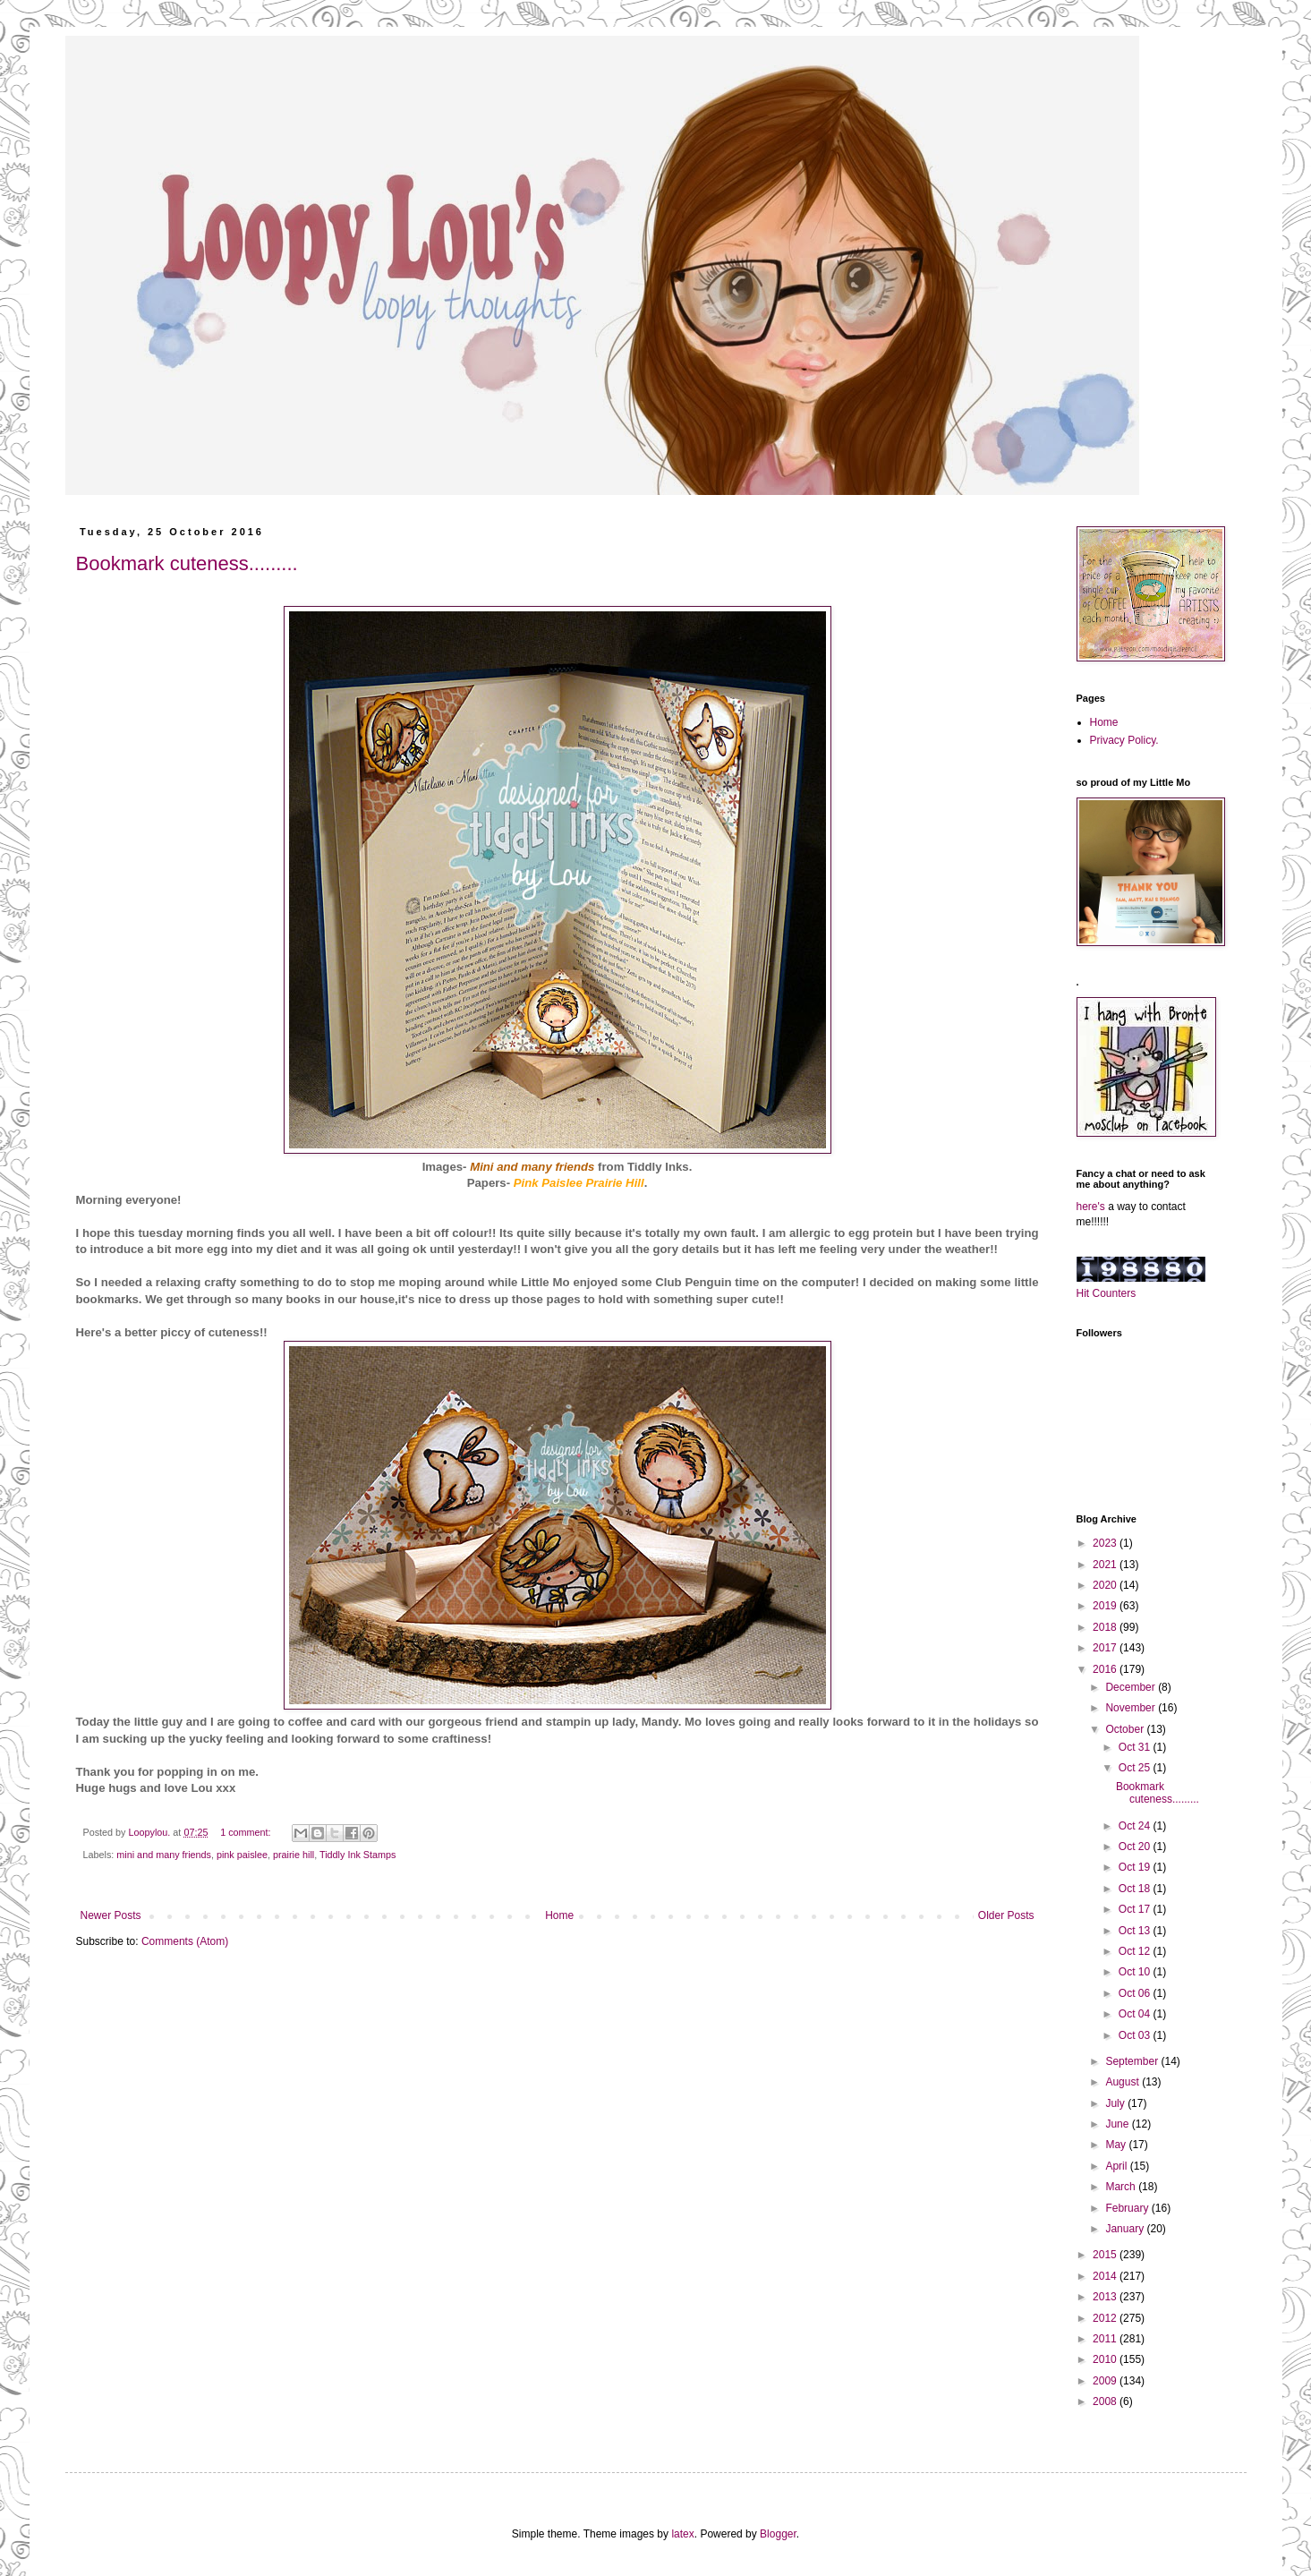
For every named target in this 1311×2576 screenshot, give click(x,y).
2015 (1106, 2254)
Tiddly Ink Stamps (357, 1854)
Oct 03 (1136, 2035)
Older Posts (1006, 1915)
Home (559, 1915)
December (1131, 1687)
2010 (1106, 2359)
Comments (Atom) (184, 1941)
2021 (1106, 1564)
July (1116, 2103)
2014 (1106, 2276)
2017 (1106, 1648)
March (1121, 2186)
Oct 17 (1136, 1909)
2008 (1106, 2401)
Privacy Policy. (1124, 740)
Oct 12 (1136, 1951)
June (1118, 2124)
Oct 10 (1136, 1972)
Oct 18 (1136, 1888)
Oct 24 (1136, 1826)
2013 (1106, 2296)
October (1125, 1729)
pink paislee (242, 1854)
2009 (1106, 2381)
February (1128, 2208)
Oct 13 (1136, 1930)
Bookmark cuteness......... (187, 563)
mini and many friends (163, 1854)
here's (1091, 1206)
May (1116, 2144)
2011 (1106, 2339)
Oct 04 (1136, 2014)
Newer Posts (111, 1915)
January (1125, 2228)
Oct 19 (1136, 1867)
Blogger (778, 2534)
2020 (1106, 1585)
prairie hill (293, 1854)
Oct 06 (1136, 1993)
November (1131, 1708)
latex (682, 2534)
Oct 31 (1136, 1747)
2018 (1106, 1627)
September (1133, 2061)
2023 (1106, 1543)
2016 (1106, 1669)
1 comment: (246, 1832)
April (1117, 2166)
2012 (1106, 2318)
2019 (1106, 1605)
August (1123, 2082)
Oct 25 (1136, 1767)
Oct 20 (1136, 1846)
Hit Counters (1106, 1293)
